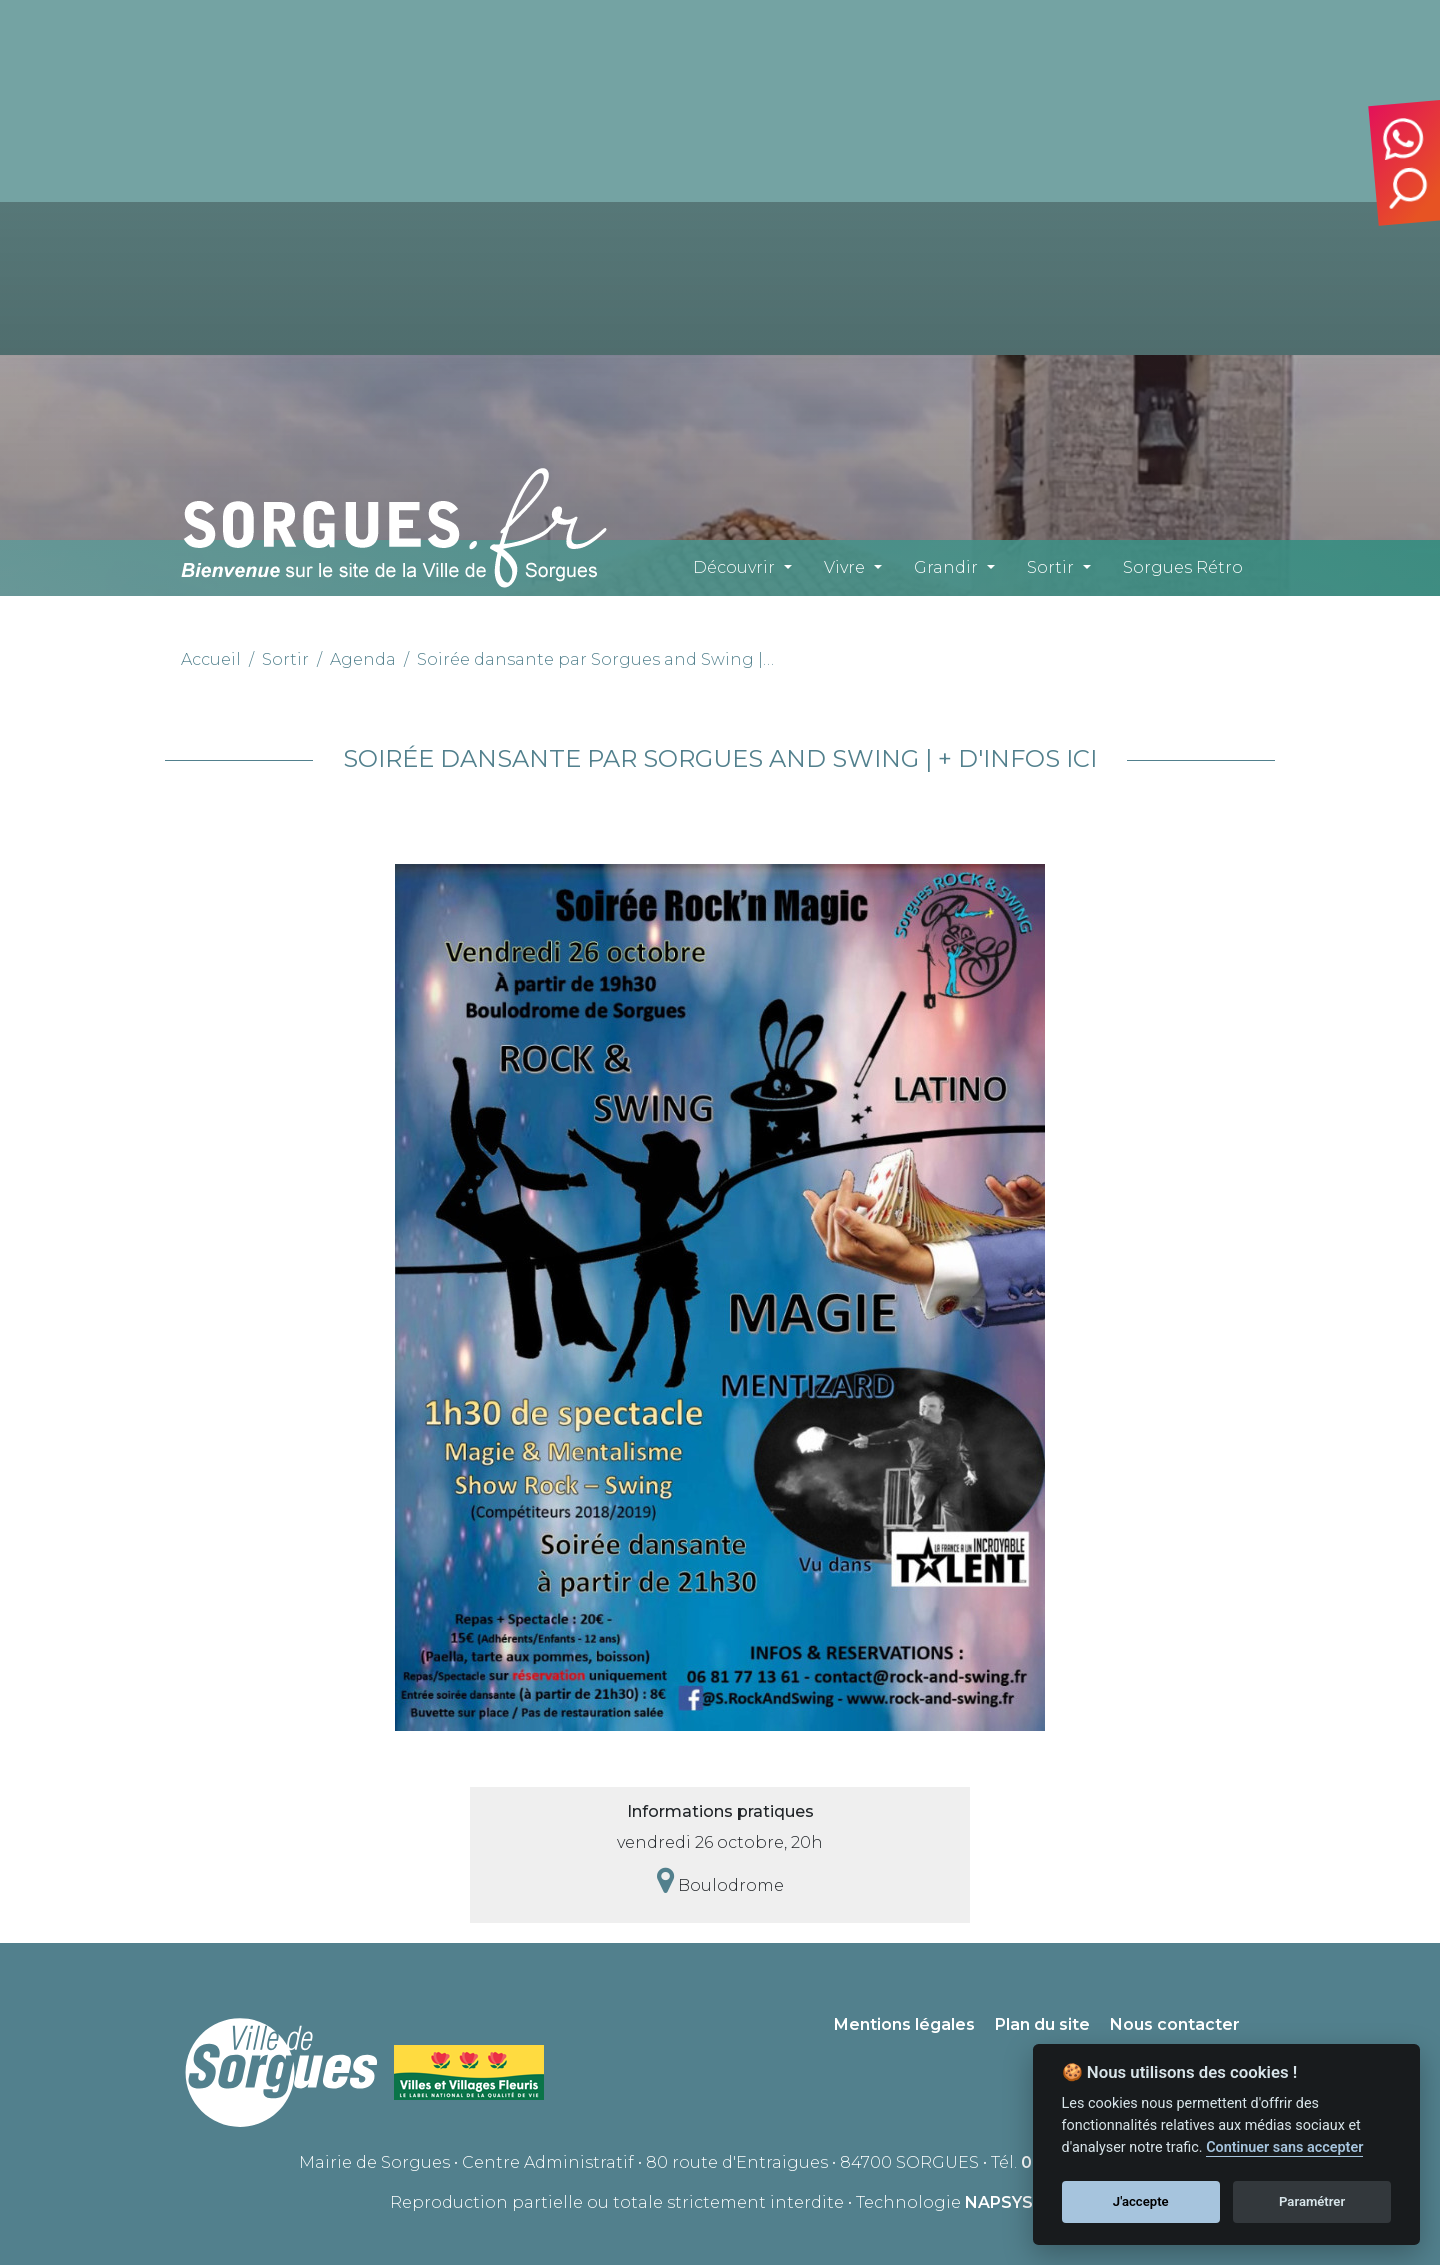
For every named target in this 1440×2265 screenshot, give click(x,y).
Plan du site (1042, 2024)
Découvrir (734, 567)
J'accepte (1141, 2201)
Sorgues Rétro (1183, 567)
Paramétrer (1312, 2201)
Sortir (1050, 567)
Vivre (844, 567)
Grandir (946, 567)
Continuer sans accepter (1284, 2147)
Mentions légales (904, 2024)
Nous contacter (1175, 2024)
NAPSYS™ (1007, 2202)
